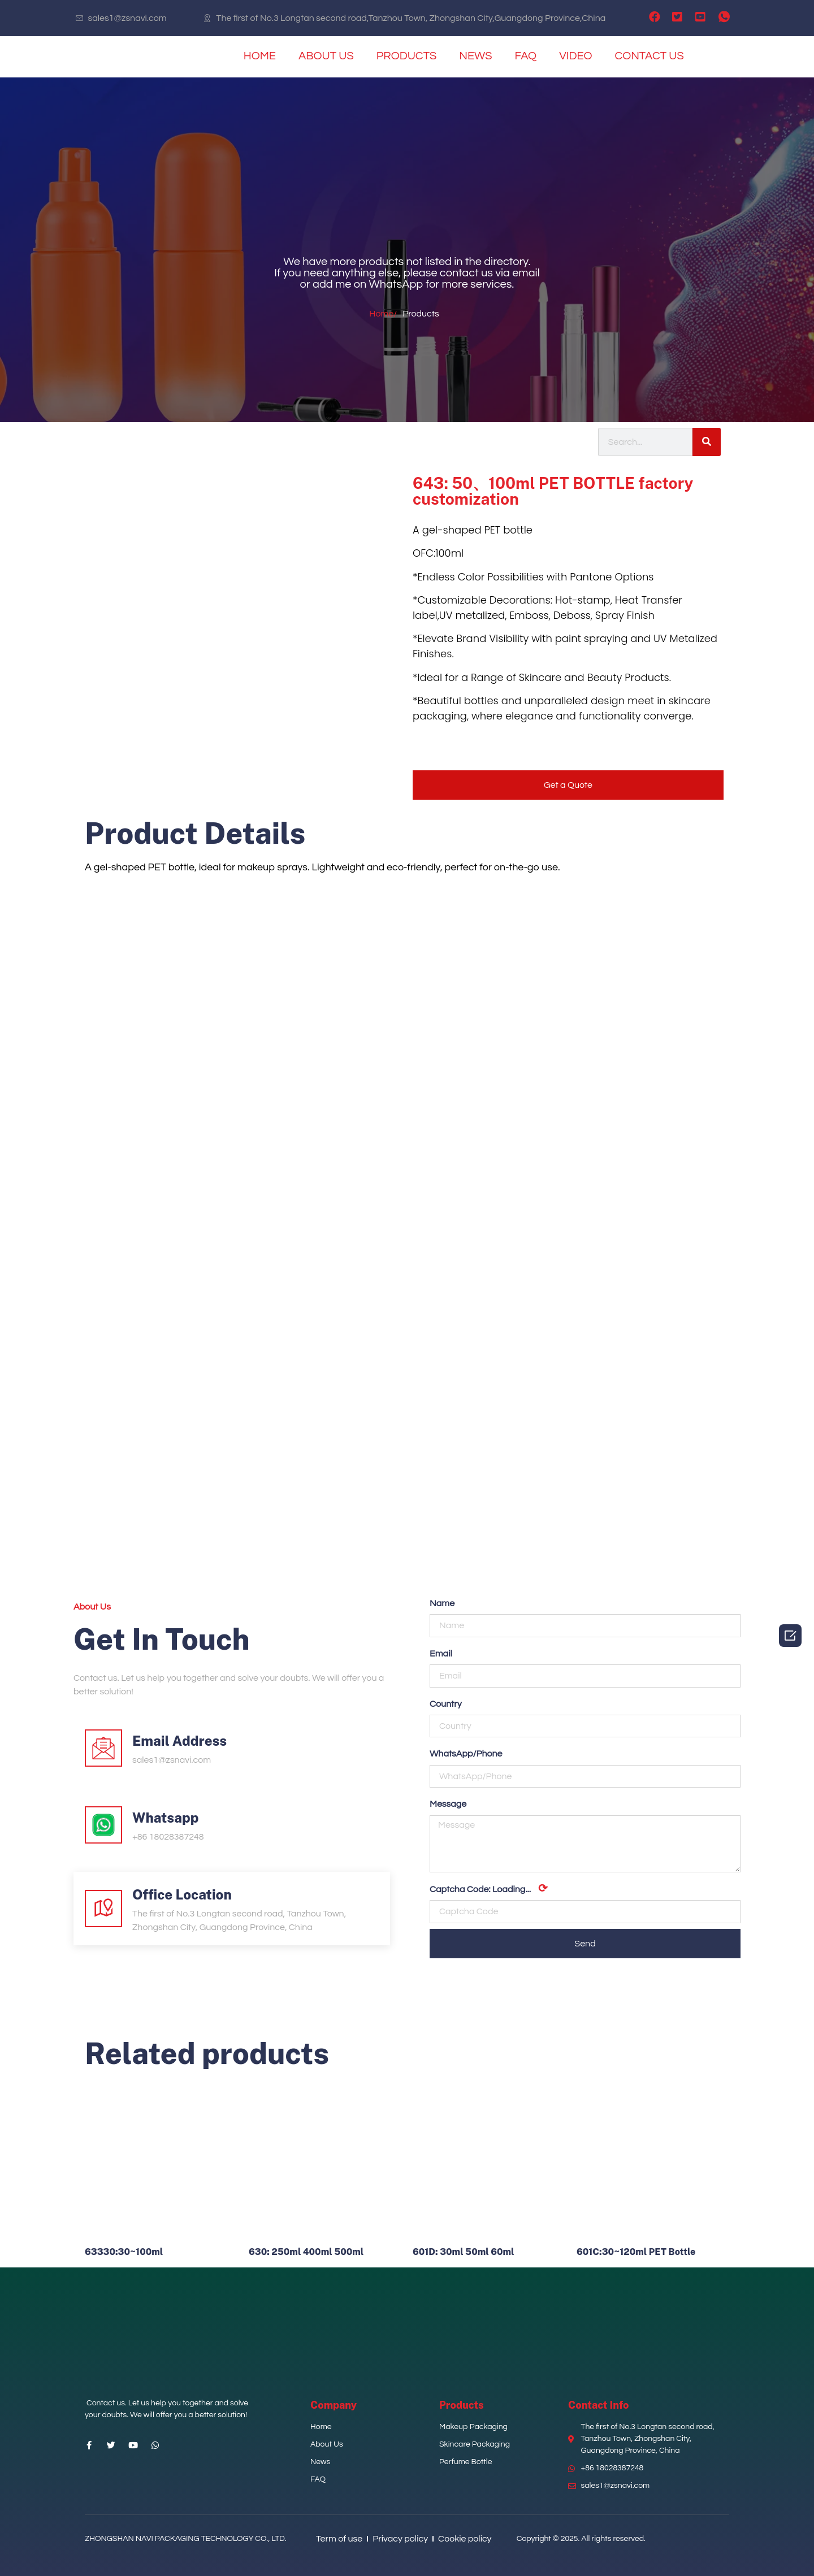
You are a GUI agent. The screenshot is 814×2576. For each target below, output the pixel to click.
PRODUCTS (406, 56)
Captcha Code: (489, 1889)
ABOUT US (326, 56)
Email (441, 1653)
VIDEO (575, 56)
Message (448, 1804)
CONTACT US (648, 56)
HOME (260, 56)
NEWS (475, 56)
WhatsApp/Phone (466, 1753)
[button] (568, 785)
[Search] (706, 442)
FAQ (526, 56)
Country (446, 1703)
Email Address (179, 1741)
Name (442, 1603)
